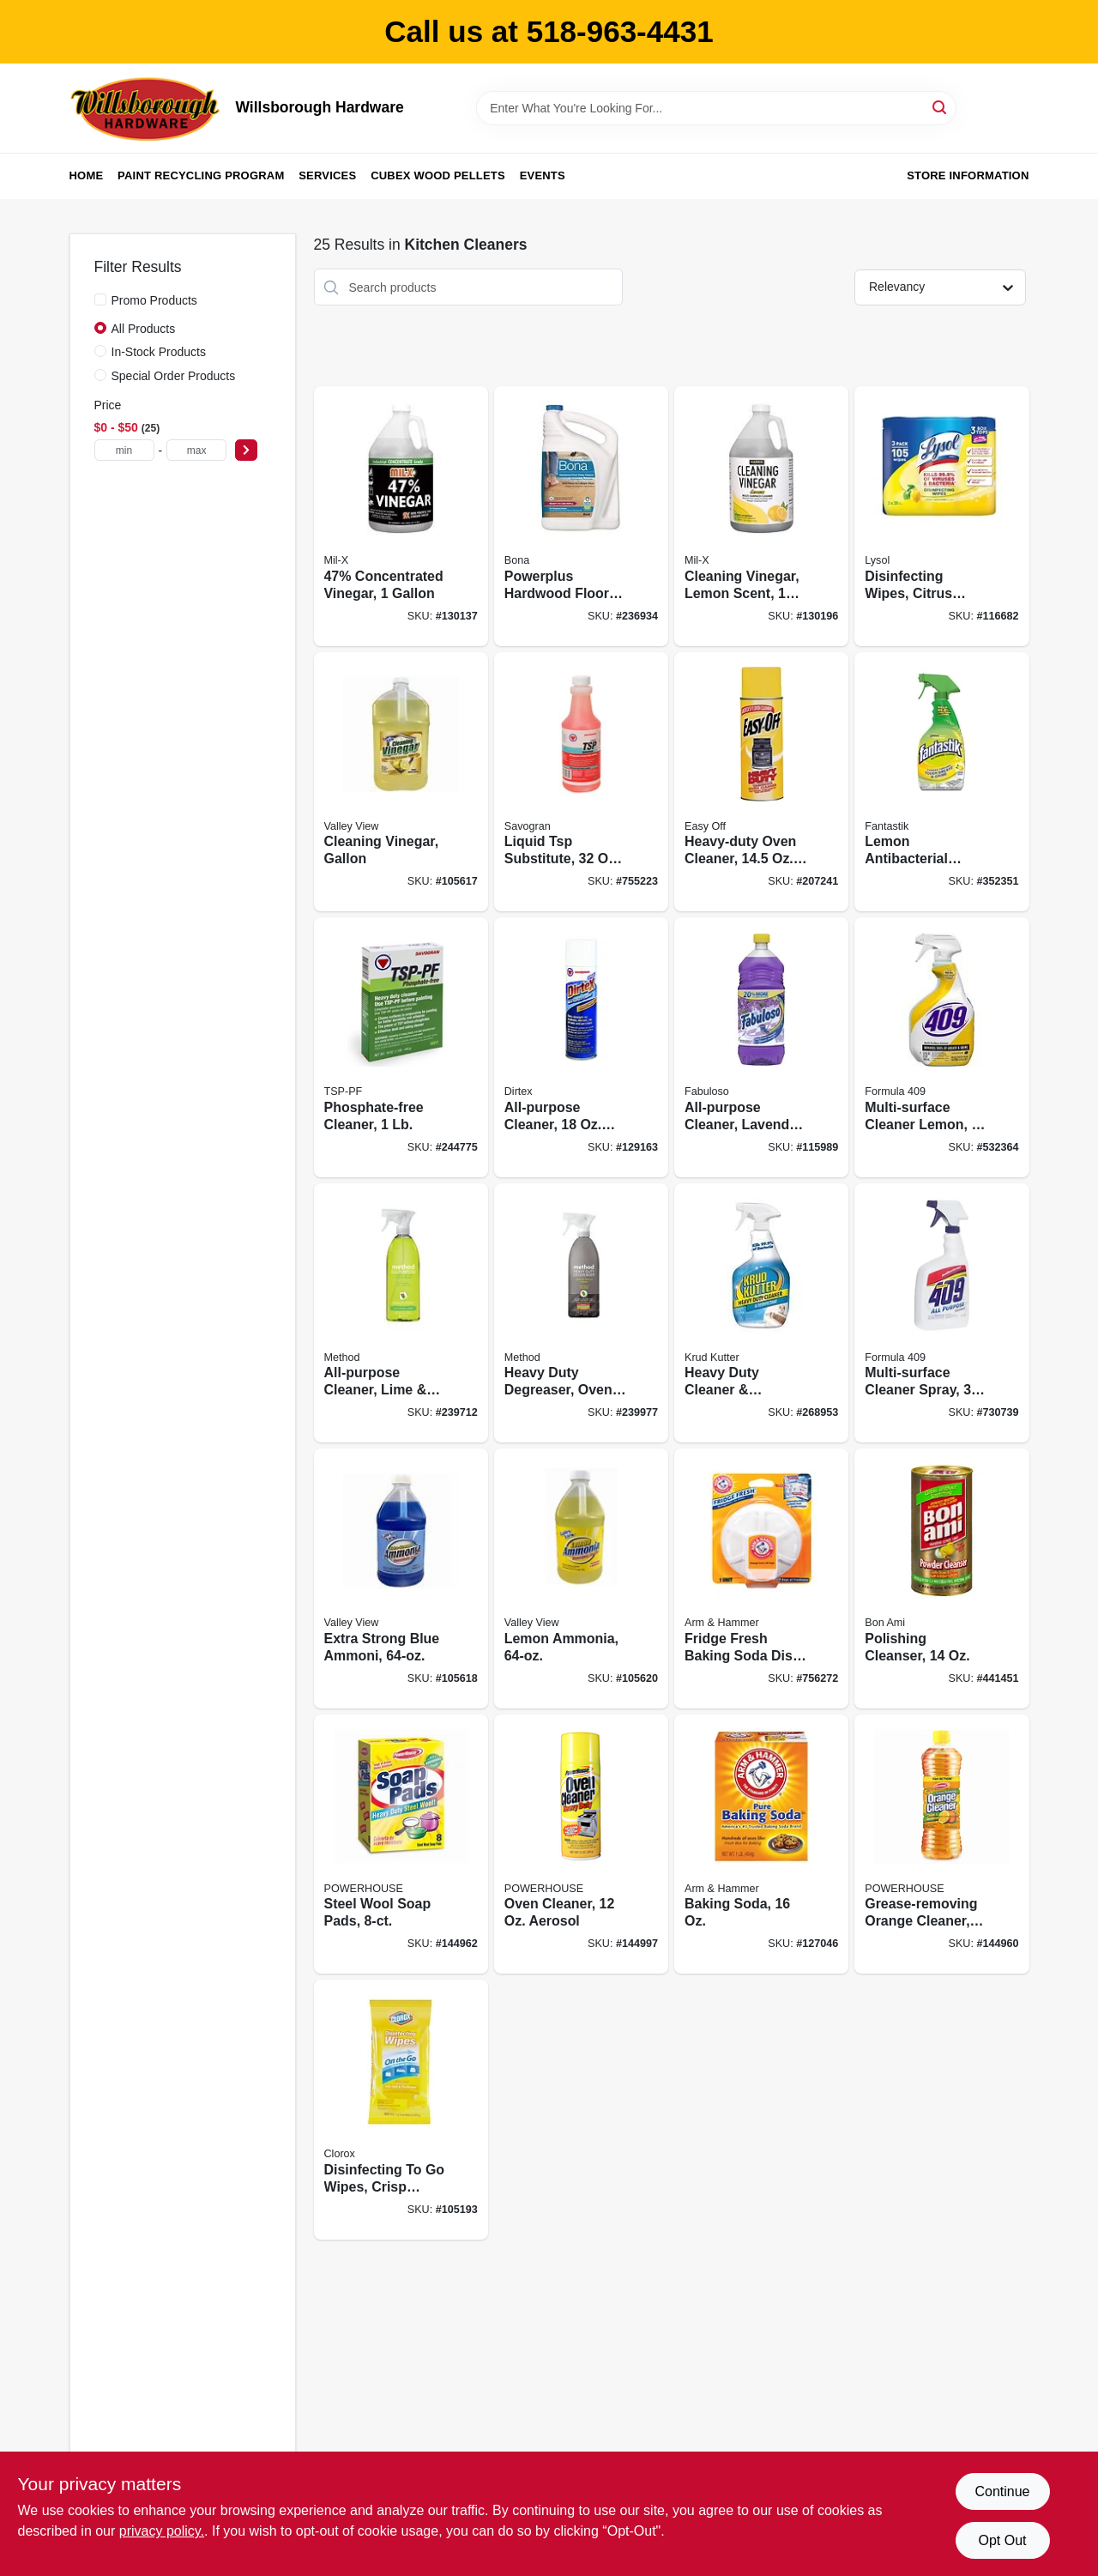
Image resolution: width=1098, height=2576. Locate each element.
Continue (1001, 2491)
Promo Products (154, 300)
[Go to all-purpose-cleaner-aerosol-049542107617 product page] (581, 1047)
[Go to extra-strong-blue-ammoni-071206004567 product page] (401, 1578)
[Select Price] (246, 450)
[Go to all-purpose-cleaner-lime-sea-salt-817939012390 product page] (401, 1313)
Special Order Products (174, 376)
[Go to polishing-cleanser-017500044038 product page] (941, 1578)
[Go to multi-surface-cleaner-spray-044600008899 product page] (941, 1313)
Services (327, 175)
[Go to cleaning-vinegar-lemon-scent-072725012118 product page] (761, 516)
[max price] (196, 450)
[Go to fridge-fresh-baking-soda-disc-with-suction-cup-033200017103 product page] (761, 1578)
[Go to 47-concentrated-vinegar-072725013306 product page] (401, 516)
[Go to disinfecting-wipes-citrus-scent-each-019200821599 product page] (941, 516)
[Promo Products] (100, 299)
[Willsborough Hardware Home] (146, 108)
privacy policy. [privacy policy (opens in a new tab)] (161, 2531)
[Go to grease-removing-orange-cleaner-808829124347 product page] (941, 1844)
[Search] (940, 107)
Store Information (968, 175)
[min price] (124, 450)
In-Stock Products (159, 352)
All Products (144, 328)
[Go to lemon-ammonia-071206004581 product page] (581, 1578)
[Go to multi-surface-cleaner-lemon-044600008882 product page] (941, 1047)
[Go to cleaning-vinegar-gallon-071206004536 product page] (401, 782)
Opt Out (1002, 2540)
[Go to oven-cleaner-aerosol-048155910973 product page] (581, 1844)
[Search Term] (716, 108)
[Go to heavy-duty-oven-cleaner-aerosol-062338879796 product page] (761, 782)
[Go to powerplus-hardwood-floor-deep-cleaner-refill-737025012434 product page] (581, 516)
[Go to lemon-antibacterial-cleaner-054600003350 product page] (941, 782)
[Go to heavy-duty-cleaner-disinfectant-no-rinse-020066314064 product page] (761, 1313)
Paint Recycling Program (201, 175)
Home (86, 175)
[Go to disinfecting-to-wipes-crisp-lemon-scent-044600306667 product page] (401, 2110)
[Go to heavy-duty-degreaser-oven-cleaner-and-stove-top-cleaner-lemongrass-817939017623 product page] (581, 1313)
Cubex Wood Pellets (438, 175)
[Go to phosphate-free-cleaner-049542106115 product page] (401, 1047)
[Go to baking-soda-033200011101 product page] (761, 1844)
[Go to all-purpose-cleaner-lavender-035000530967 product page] (761, 1047)
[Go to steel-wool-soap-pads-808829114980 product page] (401, 1844)
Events (542, 175)
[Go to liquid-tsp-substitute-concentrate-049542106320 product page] (581, 782)
